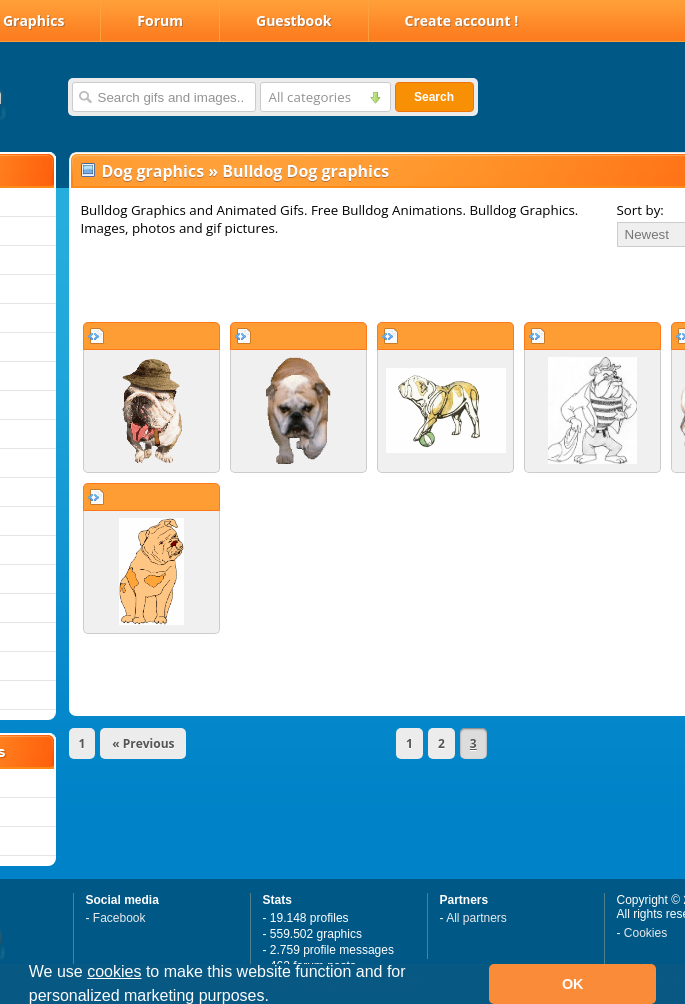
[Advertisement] (310, 284)
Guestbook (294, 20)
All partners (476, 918)
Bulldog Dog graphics (305, 171)
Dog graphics (153, 171)
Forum (160, 20)
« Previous (143, 743)
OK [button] (573, 984)
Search (434, 97)
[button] (276, 998)
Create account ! (462, 20)
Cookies (645, 933)
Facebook (119, 918)
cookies (114, 971)
